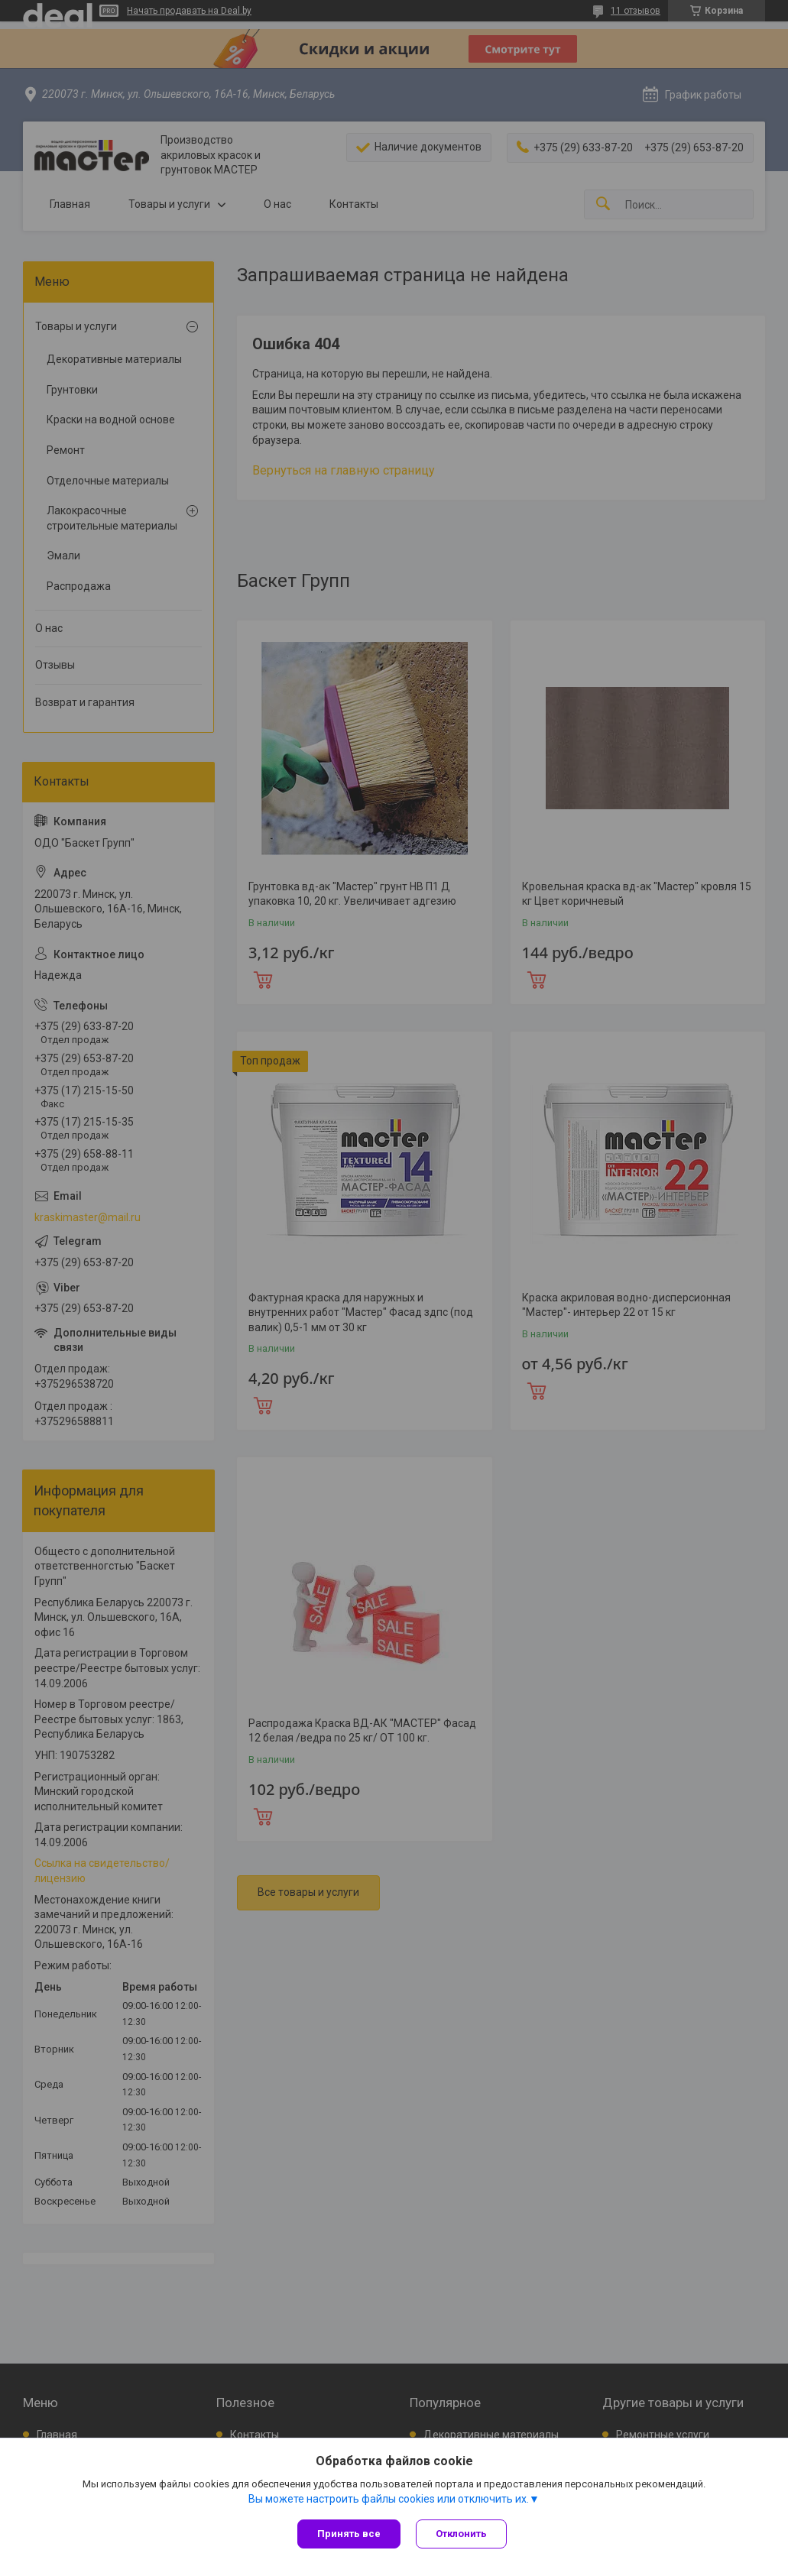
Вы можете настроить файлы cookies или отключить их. (388, 2499)
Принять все (349, 2533)
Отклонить (461, 2533)
